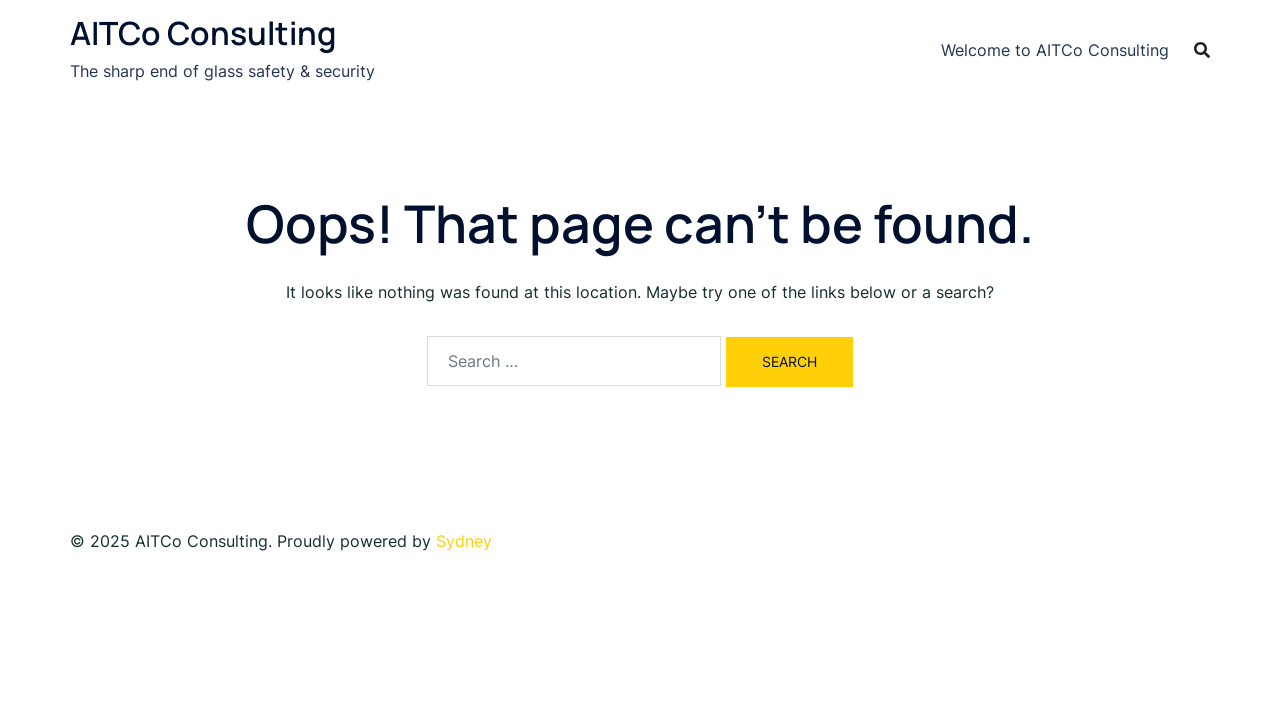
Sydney (464, 541)
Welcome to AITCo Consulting (1055, 50)
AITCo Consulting (203, 33)
